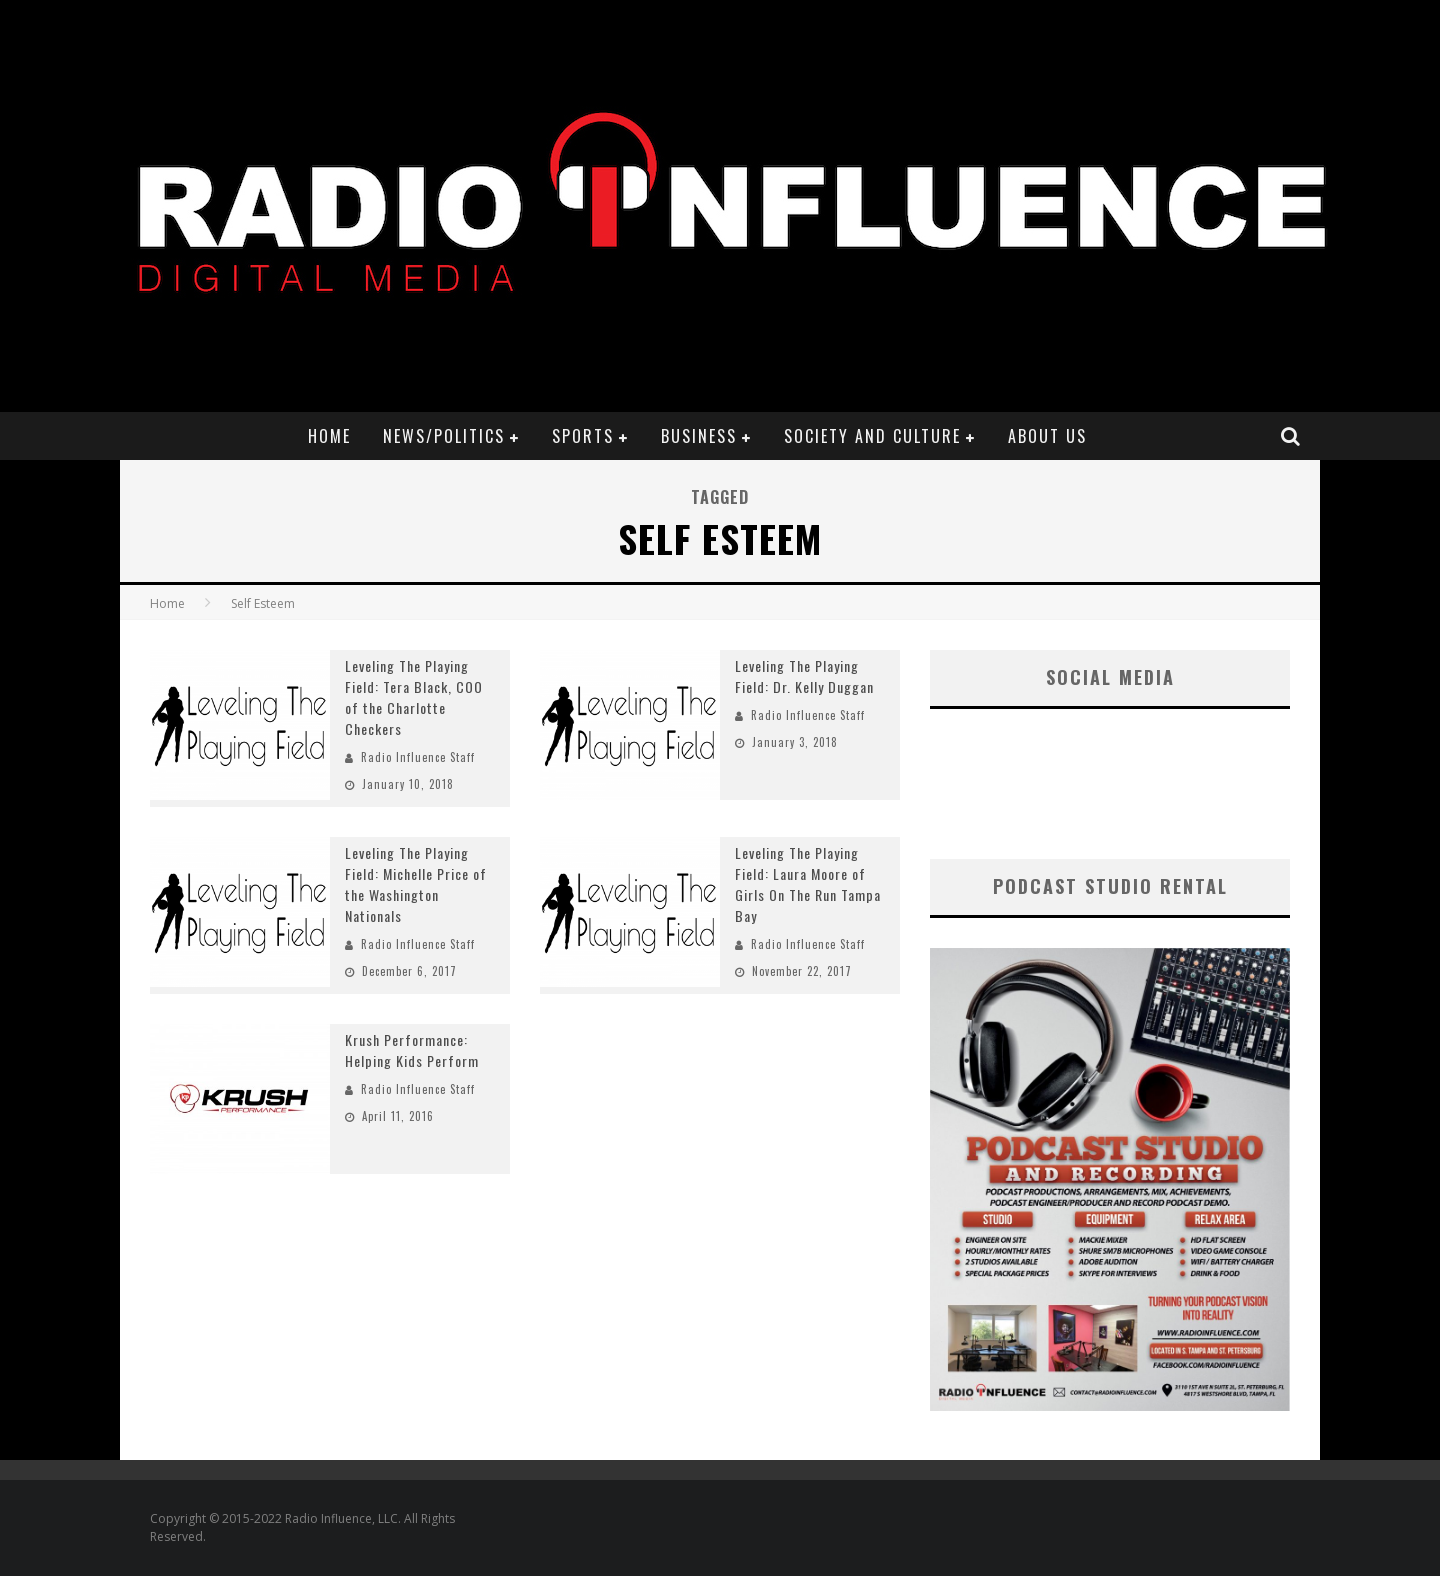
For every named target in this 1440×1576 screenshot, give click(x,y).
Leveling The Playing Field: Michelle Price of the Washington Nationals (416, 884)
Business (699, 436)
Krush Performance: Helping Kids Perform (412, 1050)
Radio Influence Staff (418, 757)
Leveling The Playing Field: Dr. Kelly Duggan (804, 676)
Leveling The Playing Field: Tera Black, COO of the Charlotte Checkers (414, 697)
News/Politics (444, 436)
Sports (583, 436)
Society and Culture (872, 436)
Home (329, 436)
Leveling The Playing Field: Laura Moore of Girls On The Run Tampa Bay (808, 884)
